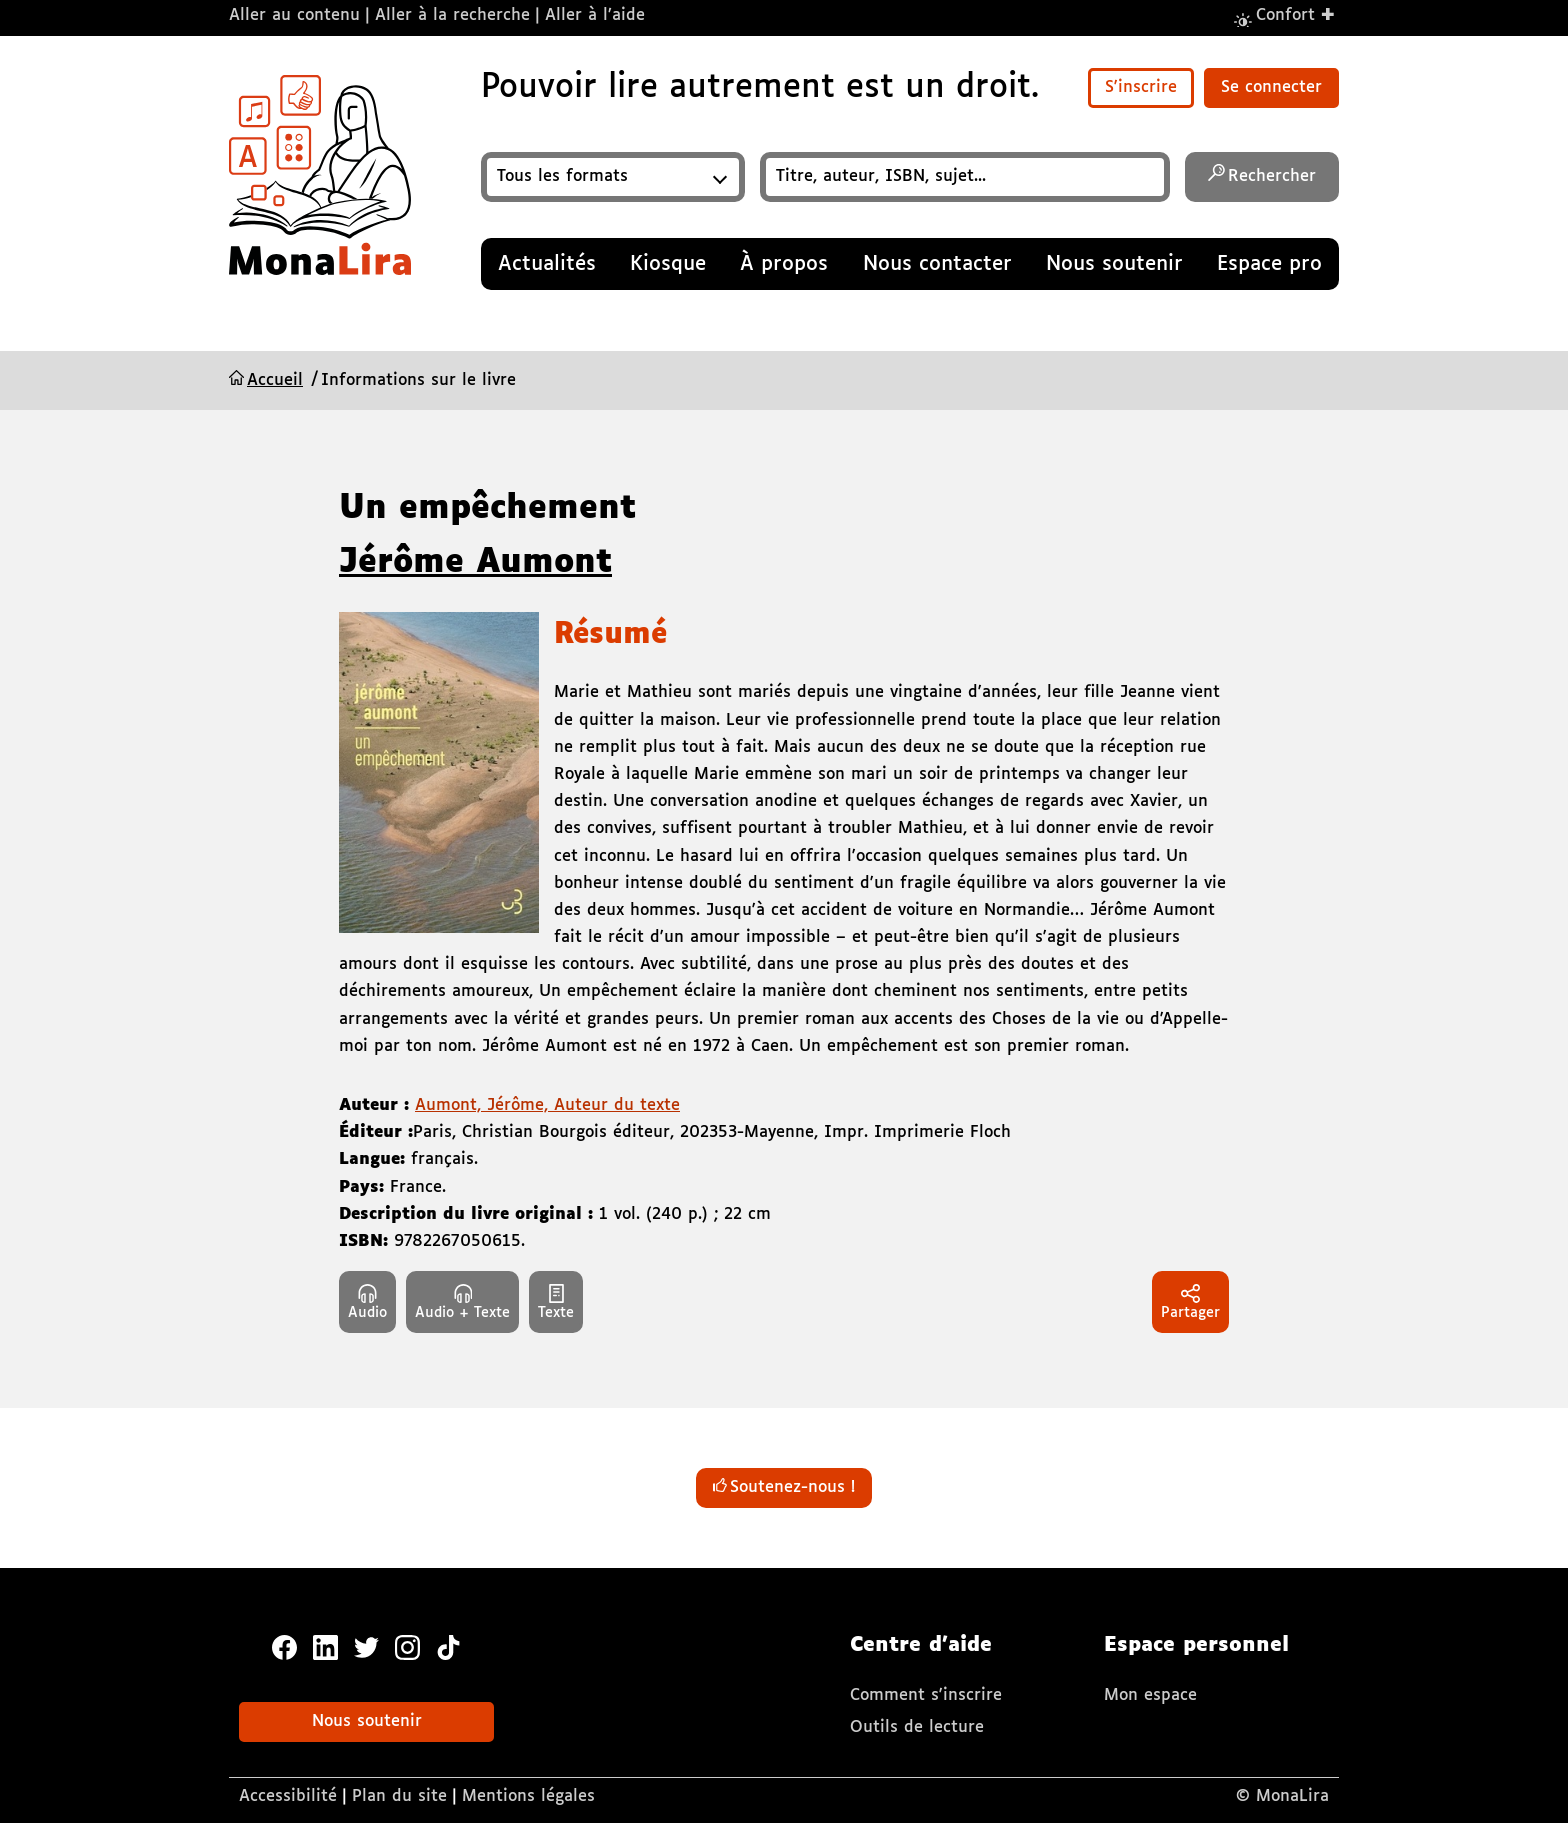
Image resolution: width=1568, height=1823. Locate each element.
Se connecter (1271, 87)
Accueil (275, 380)
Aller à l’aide (595, 15)
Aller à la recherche (452, 15)
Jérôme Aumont (475, 563)
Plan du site (399, 1796)
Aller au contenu (294, 15)
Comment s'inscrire (926, 1695)
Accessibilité (288, 1796)
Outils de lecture (917, 1727)
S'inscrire (1141, 87)
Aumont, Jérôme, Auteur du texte (547, 1105)
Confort (1296, 14)
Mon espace (1150, 1695)
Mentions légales (528, 1796)
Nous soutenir (367, 1721)
